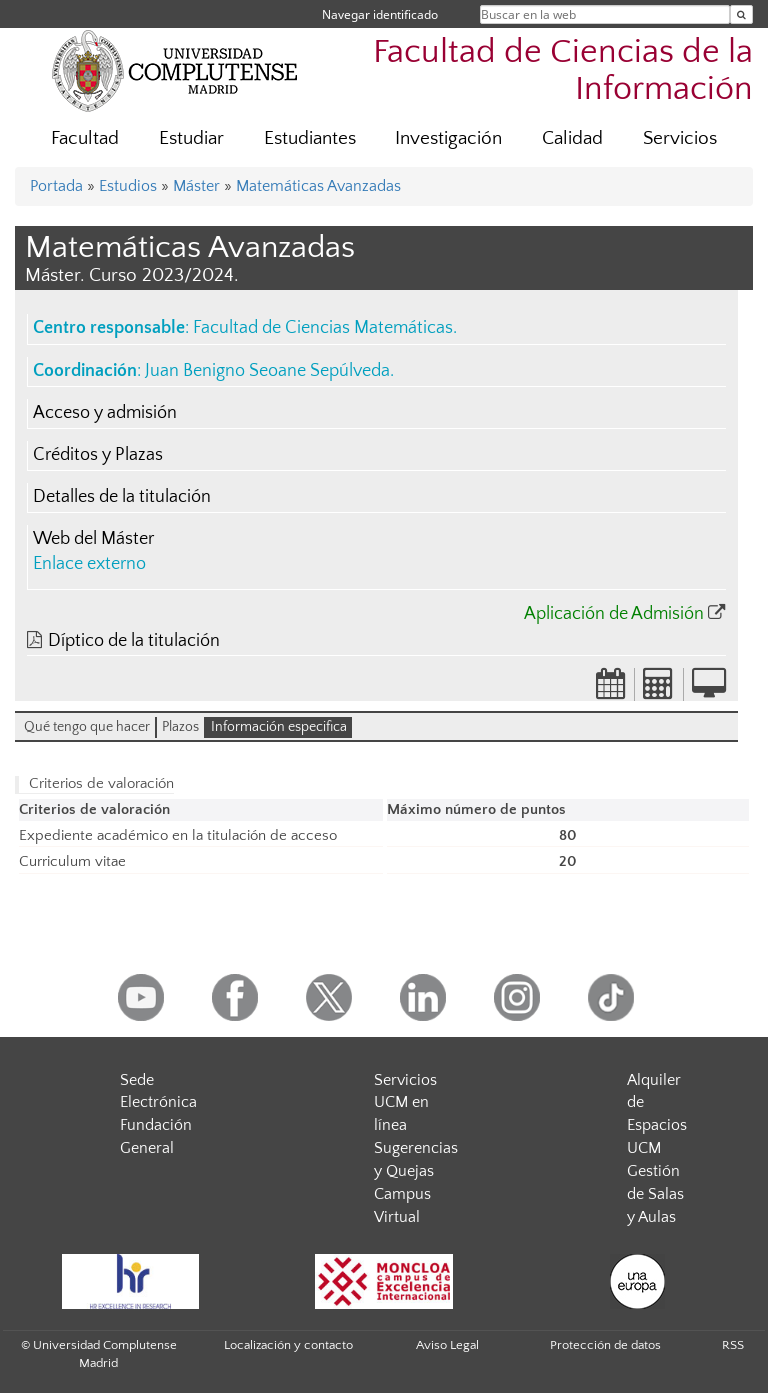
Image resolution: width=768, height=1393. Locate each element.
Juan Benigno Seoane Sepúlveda (267, 371)
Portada (56, 186)
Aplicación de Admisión (614, 614)
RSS (733, 1345)
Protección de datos (605, 1345)
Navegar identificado (380, 14)
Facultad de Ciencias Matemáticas (323, 328)
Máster (196, 186)
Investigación (448, 138)
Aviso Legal (447, 1345)
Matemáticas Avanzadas (318, 186)
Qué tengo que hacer (87, 727)
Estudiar (191, 138)
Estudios (128, 186)
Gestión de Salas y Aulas (655, 1194)
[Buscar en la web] (741, 14)
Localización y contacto (288, 1345)
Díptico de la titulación (134, 641)
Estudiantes (310, 138)
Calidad (572, 138)
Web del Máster (93, 539)
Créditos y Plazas (98, 455)
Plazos (180, 727)
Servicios (680, 138)
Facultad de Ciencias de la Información (563, 71)
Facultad (85, 138)
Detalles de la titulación (122, 497)
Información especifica (279, 727)
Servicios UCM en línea (405, 1103)
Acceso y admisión (105, 413)
